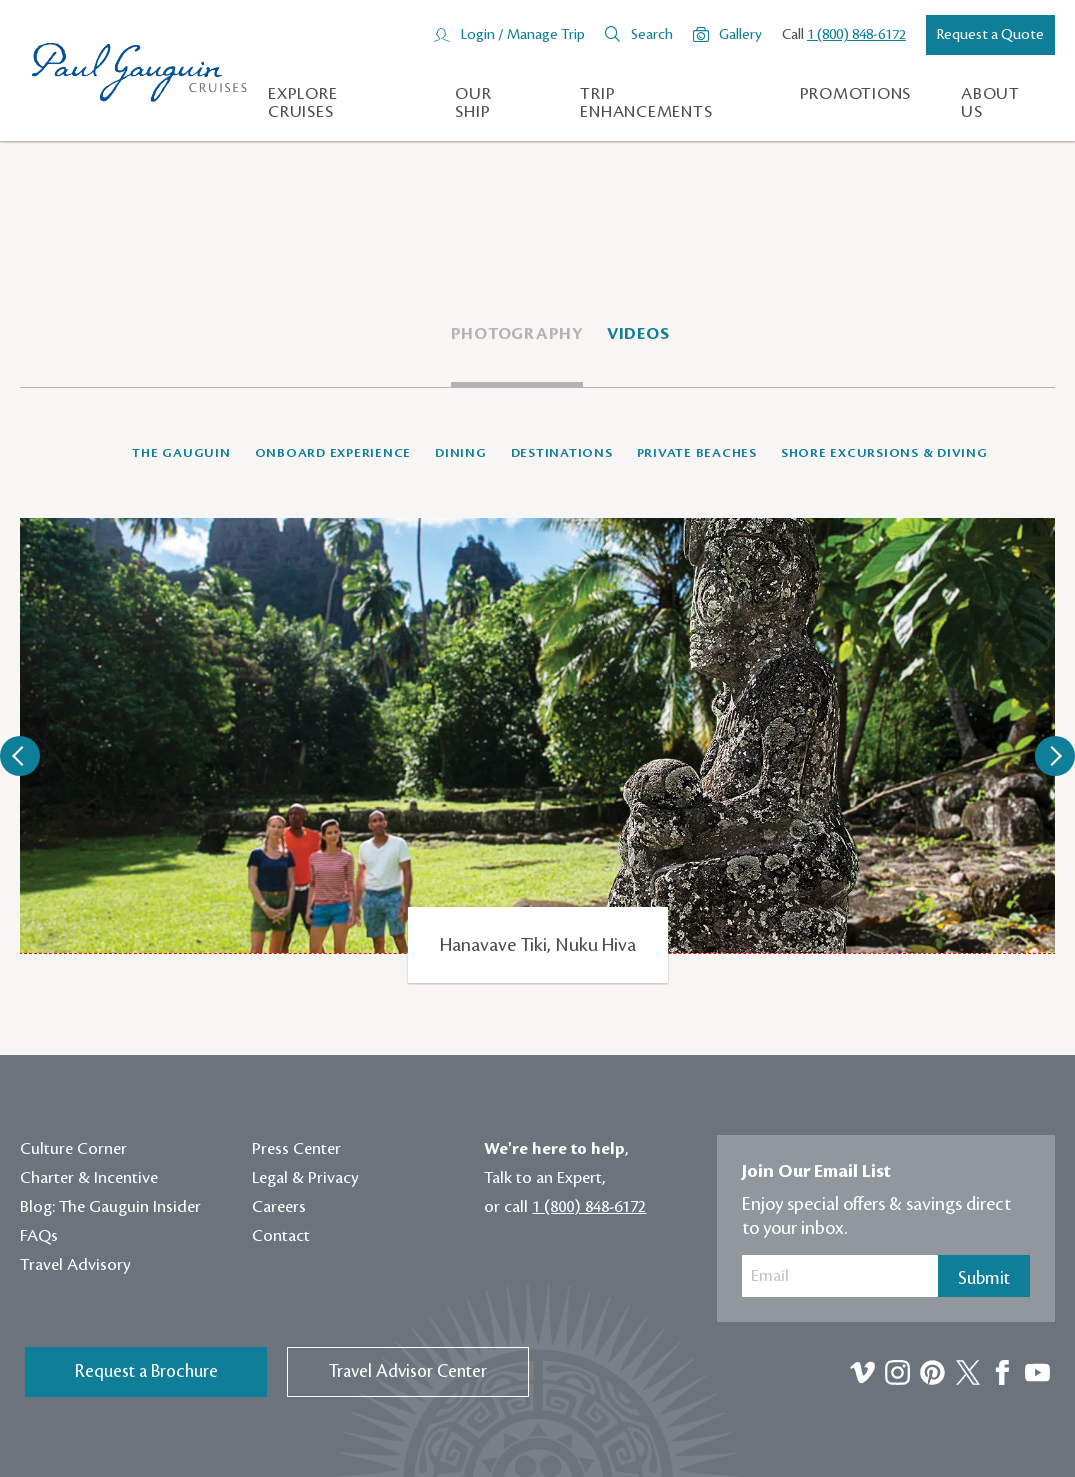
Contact (281, 1236)
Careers (279, 1207)
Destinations (562, 453)
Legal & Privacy (305, 1178)
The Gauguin (181, 453)
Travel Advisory (75, 1265)
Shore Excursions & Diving (884, 453)
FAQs (39, 1236)
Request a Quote (990, 35)
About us (990, 103)
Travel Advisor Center (408, 1371)
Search (652, 35)
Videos (638, 334)
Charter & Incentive (89, 1178)
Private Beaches (697, 453)
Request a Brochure (146, 1371)
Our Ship (473, 103)
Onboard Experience (333, 453)
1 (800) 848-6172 (856, 35)
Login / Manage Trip (522, 35)
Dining (461, 453)
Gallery (740, 35)
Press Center (296, 1149)
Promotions (856, 94)
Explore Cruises (302, 103)
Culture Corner (73, 1149)
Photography (517, 334)
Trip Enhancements (646, 103)
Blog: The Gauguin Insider (110, 1207)
